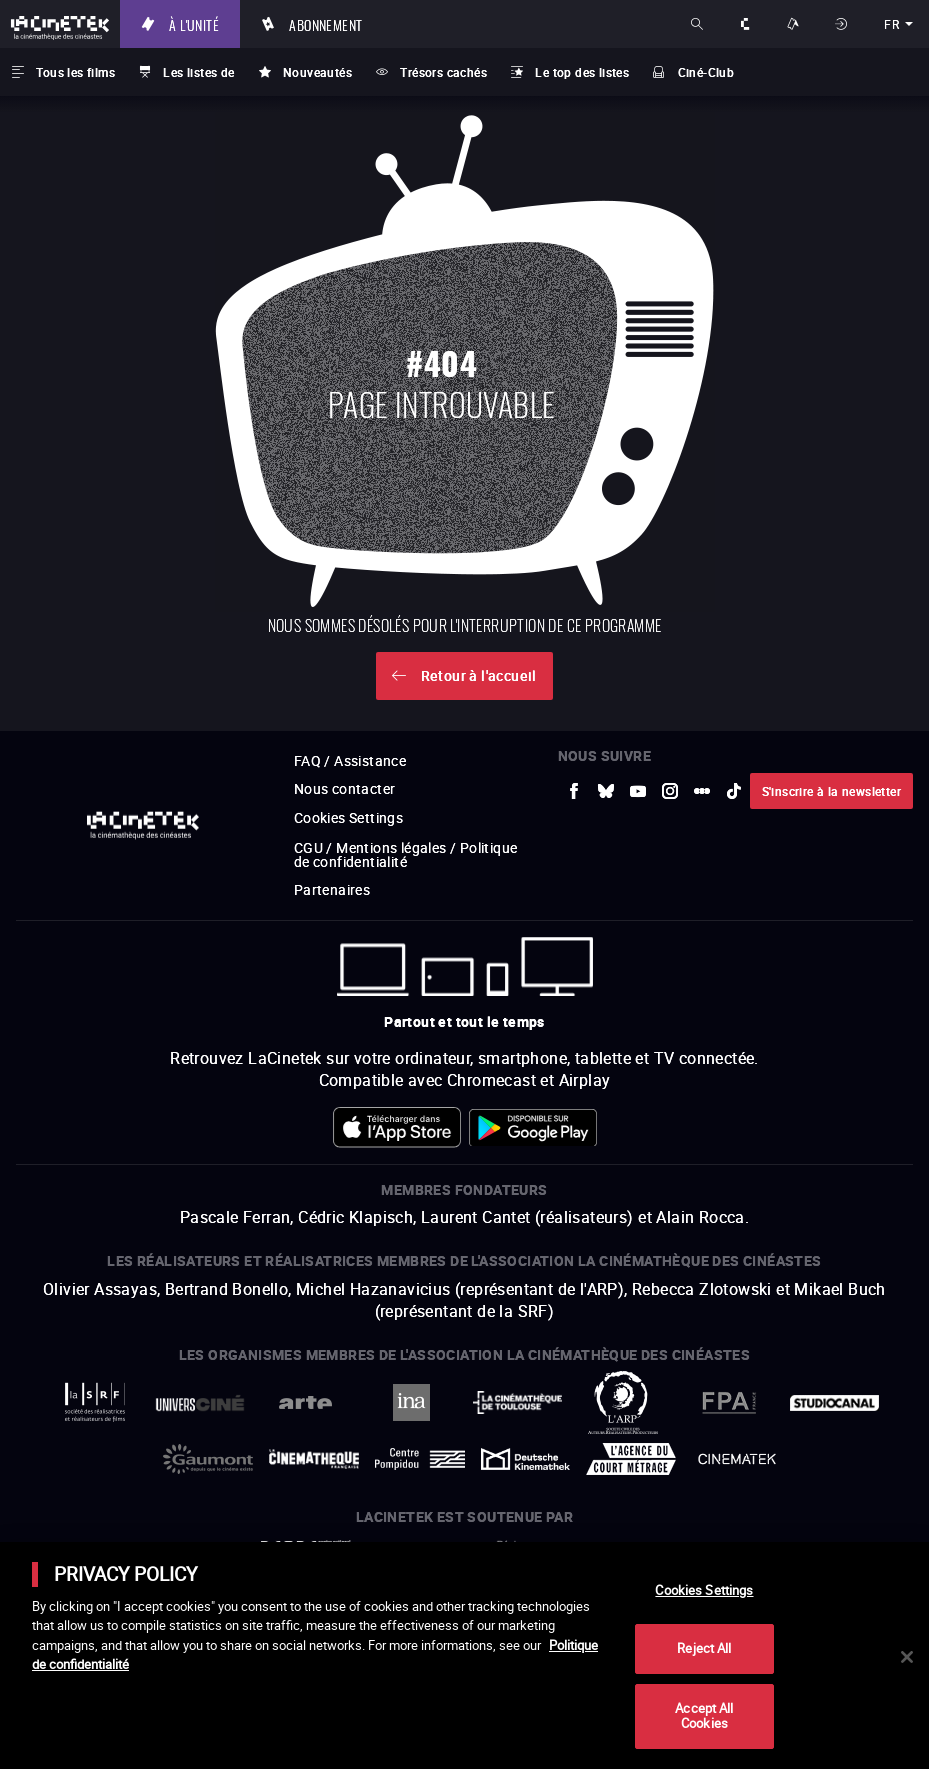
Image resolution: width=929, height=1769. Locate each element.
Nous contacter (345, 788)
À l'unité (194, 24)
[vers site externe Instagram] (670, 791)
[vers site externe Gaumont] (208, 1459)
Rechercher (699, 24)
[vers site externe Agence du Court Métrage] (631, 1459)
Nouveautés (317, 72)
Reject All (704, 1648)
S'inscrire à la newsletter (831, 791)
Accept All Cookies (704, 1716)
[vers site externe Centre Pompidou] (420, 1459)
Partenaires (332, 889)
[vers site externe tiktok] (734, 791)
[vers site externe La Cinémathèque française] (314, 1459)
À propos (747, 24)
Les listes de (198, 72)
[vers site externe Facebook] (574, 791)
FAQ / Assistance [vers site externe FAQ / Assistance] (350, 760)
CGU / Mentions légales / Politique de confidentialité (406, 854)
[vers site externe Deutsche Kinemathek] (526, 1459)
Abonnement (325, 24)
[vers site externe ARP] (623, 1402)
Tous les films (75, 72)
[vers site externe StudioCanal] (835, 1403)
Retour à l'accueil (479, 675)
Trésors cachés (443, 72)
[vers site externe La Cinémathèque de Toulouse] (518, 1402)
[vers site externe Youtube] (638, 791)
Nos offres (795, 24)
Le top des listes (582, 72)
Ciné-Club (706, 72)
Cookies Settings (348, 817)
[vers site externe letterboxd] (702, 791)
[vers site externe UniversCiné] (200, 1403)
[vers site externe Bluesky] (606, 791)
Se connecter (843, 24)
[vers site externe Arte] (306, 1402)
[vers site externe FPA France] (729, 1402)
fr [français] (891, 24)
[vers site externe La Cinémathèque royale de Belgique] (737, 1459)
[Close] (907, 1657)
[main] (464, 1655)
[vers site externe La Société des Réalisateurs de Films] (95, 1402)
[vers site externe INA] (412, 1402)
